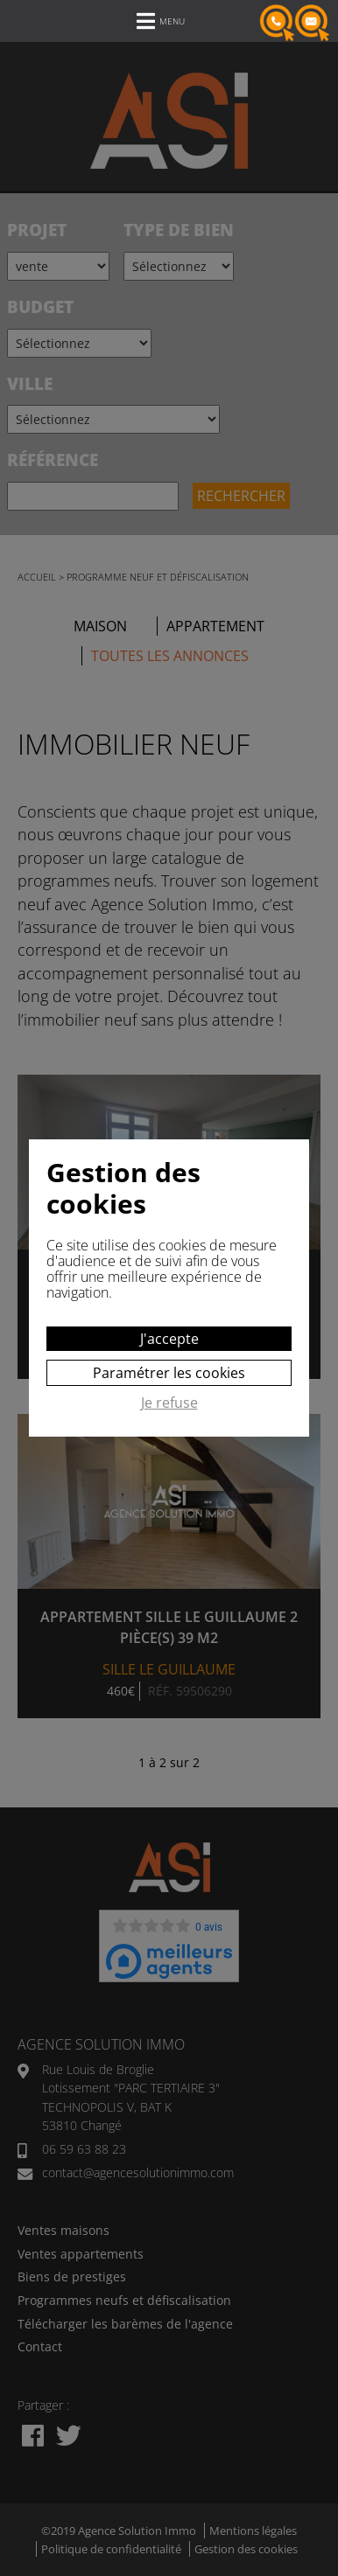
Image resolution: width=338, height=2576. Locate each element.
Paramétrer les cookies (169, 1372)
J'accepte (169, 1338)
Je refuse (169, 1403)
